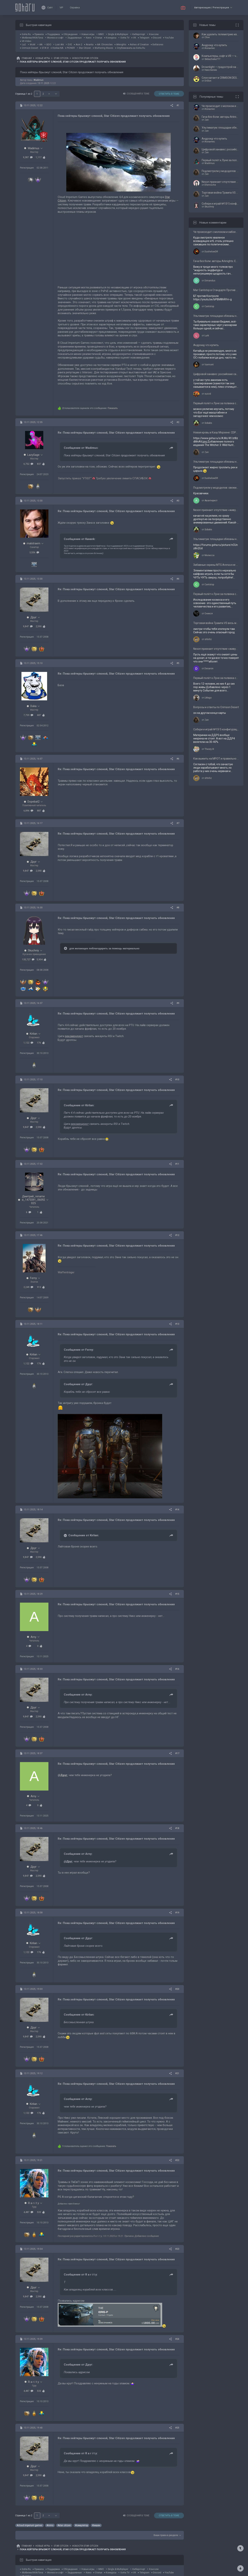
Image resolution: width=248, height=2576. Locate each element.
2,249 (28, 1287)
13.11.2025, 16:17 (33, 823)
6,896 (28, 810)
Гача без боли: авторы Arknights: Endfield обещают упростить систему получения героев (220, 116)
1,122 (28, 1042)
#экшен (96, 2525)
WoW (32, 44)
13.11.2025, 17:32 (33, 1164)
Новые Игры (43, 58)
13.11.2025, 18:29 (33, 1594)
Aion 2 (79, 44)
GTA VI (45, 48)
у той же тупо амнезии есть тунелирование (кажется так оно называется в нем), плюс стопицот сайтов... (215, 383)
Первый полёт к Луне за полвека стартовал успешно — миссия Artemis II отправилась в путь (220, 160)
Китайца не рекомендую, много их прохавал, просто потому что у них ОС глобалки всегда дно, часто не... (215, 354)
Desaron (209, 668)
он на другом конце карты (209, 712)
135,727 (28, 959)
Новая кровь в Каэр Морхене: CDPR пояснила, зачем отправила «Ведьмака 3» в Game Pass (216, 432)
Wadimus (210, 163)
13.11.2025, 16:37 (33, 1003)
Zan (207, 119)
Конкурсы (111, 37)
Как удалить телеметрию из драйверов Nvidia (220, 34)
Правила (39, 34)
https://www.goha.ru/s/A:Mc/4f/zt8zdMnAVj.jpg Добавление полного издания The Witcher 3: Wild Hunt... (215, 441)
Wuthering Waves (104, 48)
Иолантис (210, 48)
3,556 (34, 552)
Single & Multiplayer (118, 34)
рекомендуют (74, 1036)
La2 (24, 44)
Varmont (209, 364)
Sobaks (208, 423)
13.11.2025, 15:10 (33, 663)
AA (40, 44)
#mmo (50, 2525)
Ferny (33, 1278)
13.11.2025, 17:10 (33, 1079)
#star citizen (64, 2525)
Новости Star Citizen (85, 58)
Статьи (98, 37)
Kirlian (33, 1033)
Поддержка (53, 34)
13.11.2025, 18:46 (33, 1828)
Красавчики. (201, 493)
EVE (70, 44)
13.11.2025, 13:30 (33, 500)
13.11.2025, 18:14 (33, 1509)
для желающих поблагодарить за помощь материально (104, 948)
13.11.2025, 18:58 (33, 1912)
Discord (157, 37)
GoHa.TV (125, 37)
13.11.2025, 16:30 (33, 907)
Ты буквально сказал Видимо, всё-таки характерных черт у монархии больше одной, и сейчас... (215, 325)
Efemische (210, 185)
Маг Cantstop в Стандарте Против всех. (216, 290)
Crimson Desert (30, 48)
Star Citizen (85, 48)
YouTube (169, 37)
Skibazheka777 (212, 59)
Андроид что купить (214, 45)
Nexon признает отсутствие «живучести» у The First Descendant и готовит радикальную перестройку (220, 181)
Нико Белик (211, 70)
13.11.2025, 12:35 (33, 422)
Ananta (89, 44)
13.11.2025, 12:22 (33, 105)
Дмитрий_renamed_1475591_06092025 (33, 1200)
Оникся (209, 613)
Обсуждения (70, 34)
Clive (207, 37)
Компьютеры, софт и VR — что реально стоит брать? (220, 55)
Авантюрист (211, 500)
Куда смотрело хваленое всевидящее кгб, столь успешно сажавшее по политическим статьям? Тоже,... (213, 241)
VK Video (26, 41)
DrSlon (208, 80)
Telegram (144, 37)
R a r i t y (33, 2203)
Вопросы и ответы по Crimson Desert (216, 707)
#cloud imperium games (29, 2525)
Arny (33, 1637)
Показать (113, 408)
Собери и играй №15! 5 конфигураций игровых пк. (220, 203)
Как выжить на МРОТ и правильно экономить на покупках (216, 758)
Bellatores (157, 44)
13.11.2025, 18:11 (33, 1324)
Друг (33, 617)
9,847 (28, 626)
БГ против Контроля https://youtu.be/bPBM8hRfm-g (212, 297)
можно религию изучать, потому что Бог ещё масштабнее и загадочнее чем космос (213, 412)
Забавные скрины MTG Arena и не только (216, 564)
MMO (101, 34)
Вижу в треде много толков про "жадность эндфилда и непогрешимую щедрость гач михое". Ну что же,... (213, 270)
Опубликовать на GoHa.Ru (131, 48)
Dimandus (210, 280)
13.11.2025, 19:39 (33, 2339)
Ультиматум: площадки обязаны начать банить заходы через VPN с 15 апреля (220, 127)
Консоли (154, 34)
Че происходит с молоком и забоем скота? (220, 105)
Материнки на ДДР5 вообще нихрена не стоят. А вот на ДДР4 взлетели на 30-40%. (214, 738)
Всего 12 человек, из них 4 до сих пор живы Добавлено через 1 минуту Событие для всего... (214, 687)
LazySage (33, 455)
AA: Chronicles (105, 44)
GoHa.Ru (26, 34)
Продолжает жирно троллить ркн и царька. (215, 469)
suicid (208, 393)
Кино (88, 37)
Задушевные (74, 37)
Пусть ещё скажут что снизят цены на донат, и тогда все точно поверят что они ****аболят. (216, 658)
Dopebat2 (33, 801)
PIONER (71, 48)
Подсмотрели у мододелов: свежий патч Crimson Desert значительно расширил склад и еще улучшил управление (220, 171)
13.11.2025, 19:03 (33, 1989)
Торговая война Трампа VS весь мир (220, 192)
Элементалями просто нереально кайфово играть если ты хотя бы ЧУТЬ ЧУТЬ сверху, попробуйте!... (214, 574)
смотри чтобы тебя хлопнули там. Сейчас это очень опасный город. (214, 630)
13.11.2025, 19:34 (33, 2249)
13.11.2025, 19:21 (33, 2160)
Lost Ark (59, 44)
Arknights (121, 44)
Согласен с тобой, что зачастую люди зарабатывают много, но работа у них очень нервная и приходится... (213, 768)
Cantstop (209, 306)
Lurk (207, 335)
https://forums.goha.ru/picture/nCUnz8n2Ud (215, 546)
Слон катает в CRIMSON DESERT (220, 77)
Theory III (209, 749)
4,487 (28, 2212)
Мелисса (209, 555)
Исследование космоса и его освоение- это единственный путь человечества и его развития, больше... (214, 603)
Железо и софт (55, 37)
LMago (208, 697)
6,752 (28, 464)
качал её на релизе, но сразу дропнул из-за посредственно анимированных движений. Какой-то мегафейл (215, 519)
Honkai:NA (57, 48)
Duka (33, 706)
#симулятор (81, 2525)
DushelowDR (211, 251)
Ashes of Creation (139, 44)
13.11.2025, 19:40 (33, 2427)
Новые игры (87, 34)
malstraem (33, 543)
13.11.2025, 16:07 (33, 758)
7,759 (28, 715)
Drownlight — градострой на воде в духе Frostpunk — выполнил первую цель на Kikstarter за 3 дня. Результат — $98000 (220, 66)
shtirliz (208, 639)
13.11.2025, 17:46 (33, 1235)
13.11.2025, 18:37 (33, 1753)
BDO (49, 44)
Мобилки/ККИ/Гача (32, 37)
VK (134, 37)
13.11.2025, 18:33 (33, 1669)
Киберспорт (138, 34)
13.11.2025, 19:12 (33, 2073)
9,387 (28, 157)
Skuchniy (209, 206)
